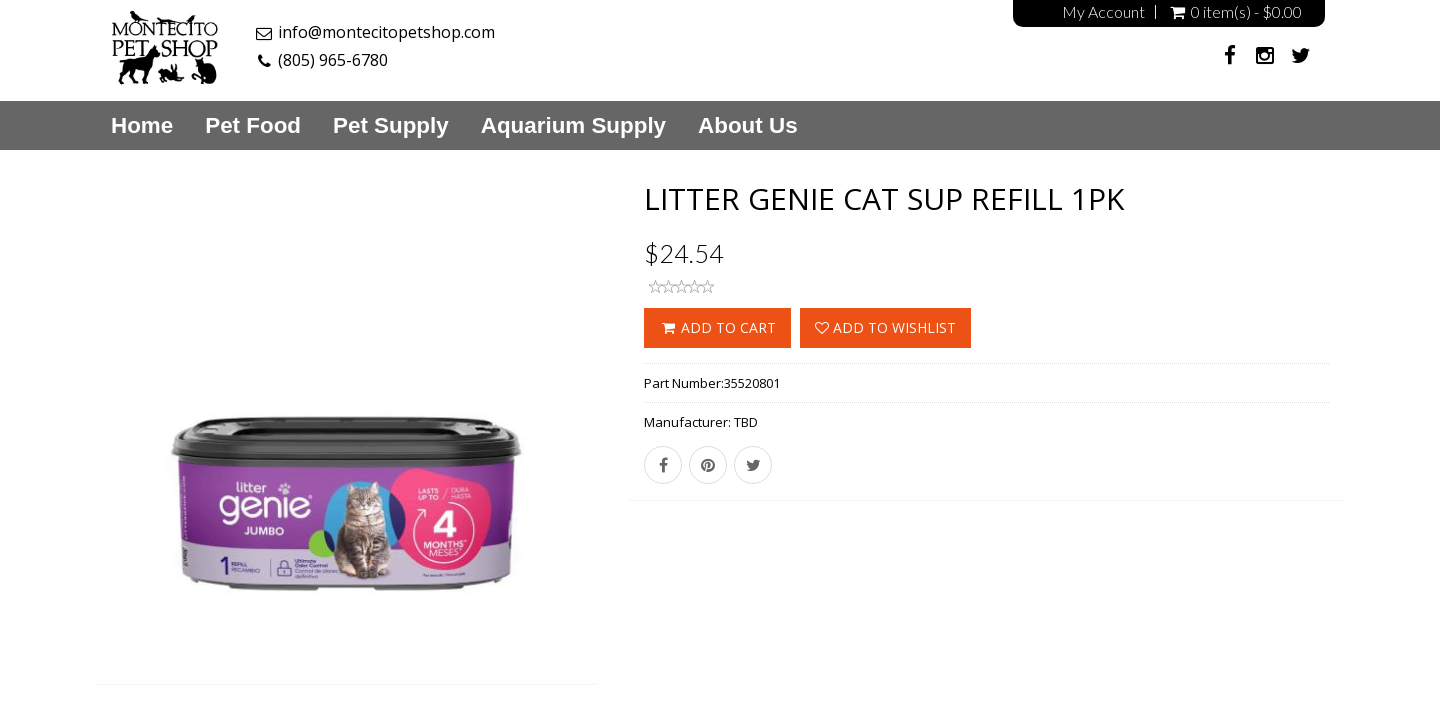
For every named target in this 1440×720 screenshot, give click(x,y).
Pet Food (253, 126)
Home (142, 126)
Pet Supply (391, 126)
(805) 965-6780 (333, 60)
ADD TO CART (717, 327)
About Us (748, 126)
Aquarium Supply (573, 126)
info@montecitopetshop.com (386, 32)
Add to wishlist (885, 327)
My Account (1103, 12)
